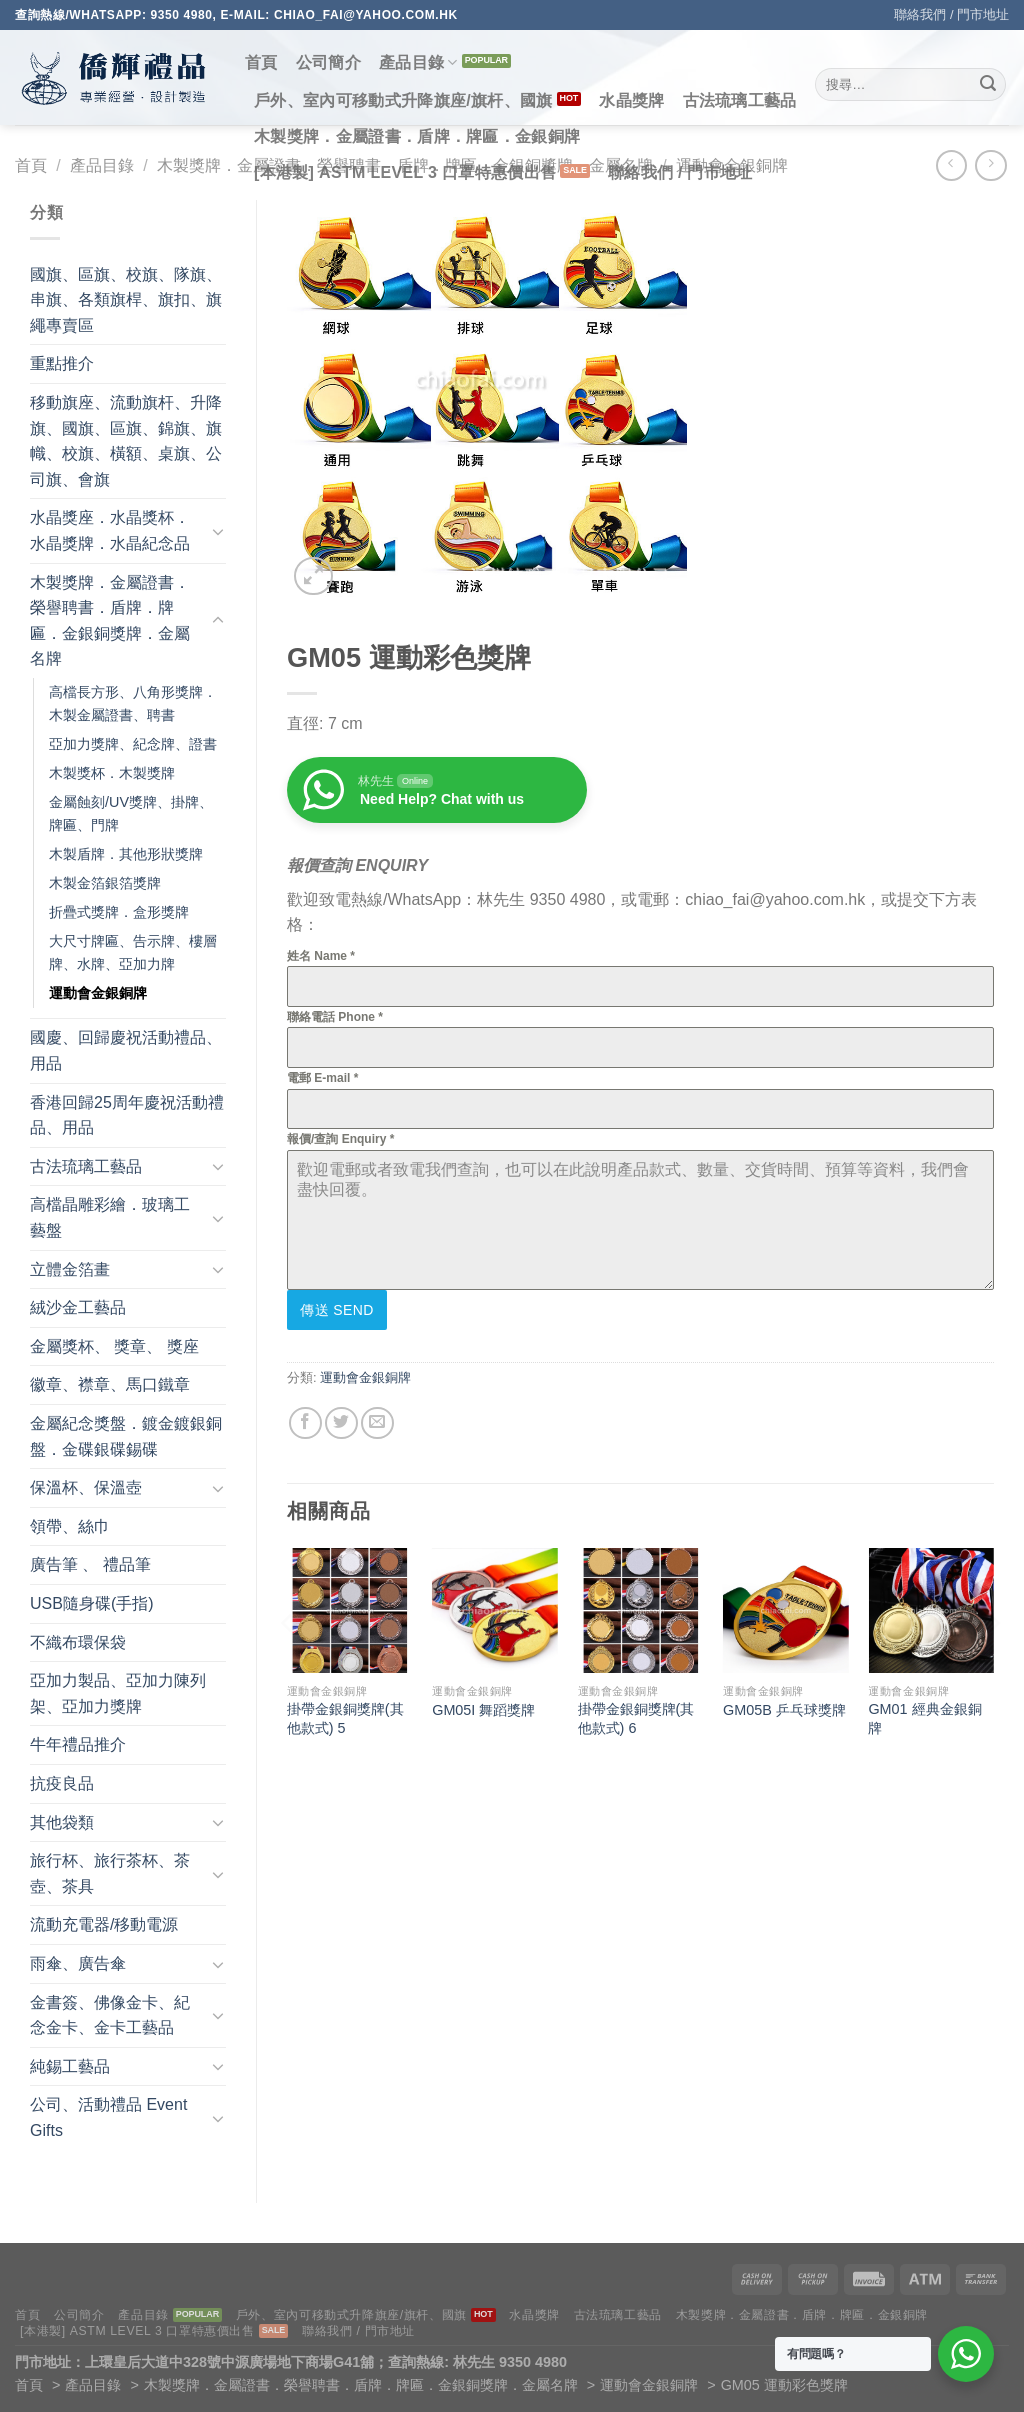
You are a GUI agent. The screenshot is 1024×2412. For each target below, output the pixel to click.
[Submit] (988, 85)
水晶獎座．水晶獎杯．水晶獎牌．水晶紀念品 (110, 530)
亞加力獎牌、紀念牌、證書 (133, 744)
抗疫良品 (62, 1783)
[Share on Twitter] (341, 1420)
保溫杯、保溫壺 (86, 1487)
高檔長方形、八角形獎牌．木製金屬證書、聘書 (133, 703)
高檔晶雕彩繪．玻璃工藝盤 (110, 1217)
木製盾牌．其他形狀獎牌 (126, 854)
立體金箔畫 (70, 1269)
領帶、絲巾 (70, 1526)
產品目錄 (418, 62)
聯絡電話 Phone (335, 1017)
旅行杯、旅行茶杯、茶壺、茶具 (110, 1873)
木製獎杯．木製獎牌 (112, 773)
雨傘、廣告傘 (78, 1963)
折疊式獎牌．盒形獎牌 (119, 912)
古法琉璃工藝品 (740, 100)
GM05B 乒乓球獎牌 (784, 1708)
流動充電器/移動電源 (104, 1924)
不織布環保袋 (78, 1642)
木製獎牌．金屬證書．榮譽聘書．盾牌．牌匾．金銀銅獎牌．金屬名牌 (110, 621)
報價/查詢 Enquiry (340, 1139)
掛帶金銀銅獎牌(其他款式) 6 (636, 1716)
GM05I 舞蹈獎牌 (483, 1708)
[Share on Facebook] (305, 1420)
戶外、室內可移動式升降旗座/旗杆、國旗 (403, 100)
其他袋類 (62, 1822)
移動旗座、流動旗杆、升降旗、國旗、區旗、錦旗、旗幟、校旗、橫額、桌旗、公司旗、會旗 (126, 441)
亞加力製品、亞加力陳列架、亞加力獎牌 (118, 1693)
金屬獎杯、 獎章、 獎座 (114, 1346)
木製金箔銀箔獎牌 (105, 883)
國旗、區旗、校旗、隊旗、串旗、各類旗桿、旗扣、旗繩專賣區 (126, 300)
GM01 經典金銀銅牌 (924, 1716)
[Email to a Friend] (377, 1420)
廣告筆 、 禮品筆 (90, 1564)
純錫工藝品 (70, 2066)
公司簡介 (328, 62)
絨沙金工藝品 (78, 1307)
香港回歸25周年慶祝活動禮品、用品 (127, 1115)
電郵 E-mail (322, 1078)
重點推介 (62, 363)
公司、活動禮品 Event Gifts (108, 2117)
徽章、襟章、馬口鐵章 (110, 1384)
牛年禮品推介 (78, 1744)
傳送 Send (337, 1310)
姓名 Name (321, 956)
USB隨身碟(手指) (92, 1603)
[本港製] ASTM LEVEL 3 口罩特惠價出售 (405, 172)
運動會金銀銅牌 (98, 993)
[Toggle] (218, 531)
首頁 (261, 62)
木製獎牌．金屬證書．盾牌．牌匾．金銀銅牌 (417, 136)
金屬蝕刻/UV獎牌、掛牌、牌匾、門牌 (131, 813)
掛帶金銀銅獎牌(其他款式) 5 (345, 1716)
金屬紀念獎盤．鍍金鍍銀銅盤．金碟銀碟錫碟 (126, 1436)
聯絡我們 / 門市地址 (951, 14)
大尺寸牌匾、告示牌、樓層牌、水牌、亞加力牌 (133, 952)
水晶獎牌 (631, 100)
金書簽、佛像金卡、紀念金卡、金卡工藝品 (110, 2015)
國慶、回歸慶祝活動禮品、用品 (126, 1050)
